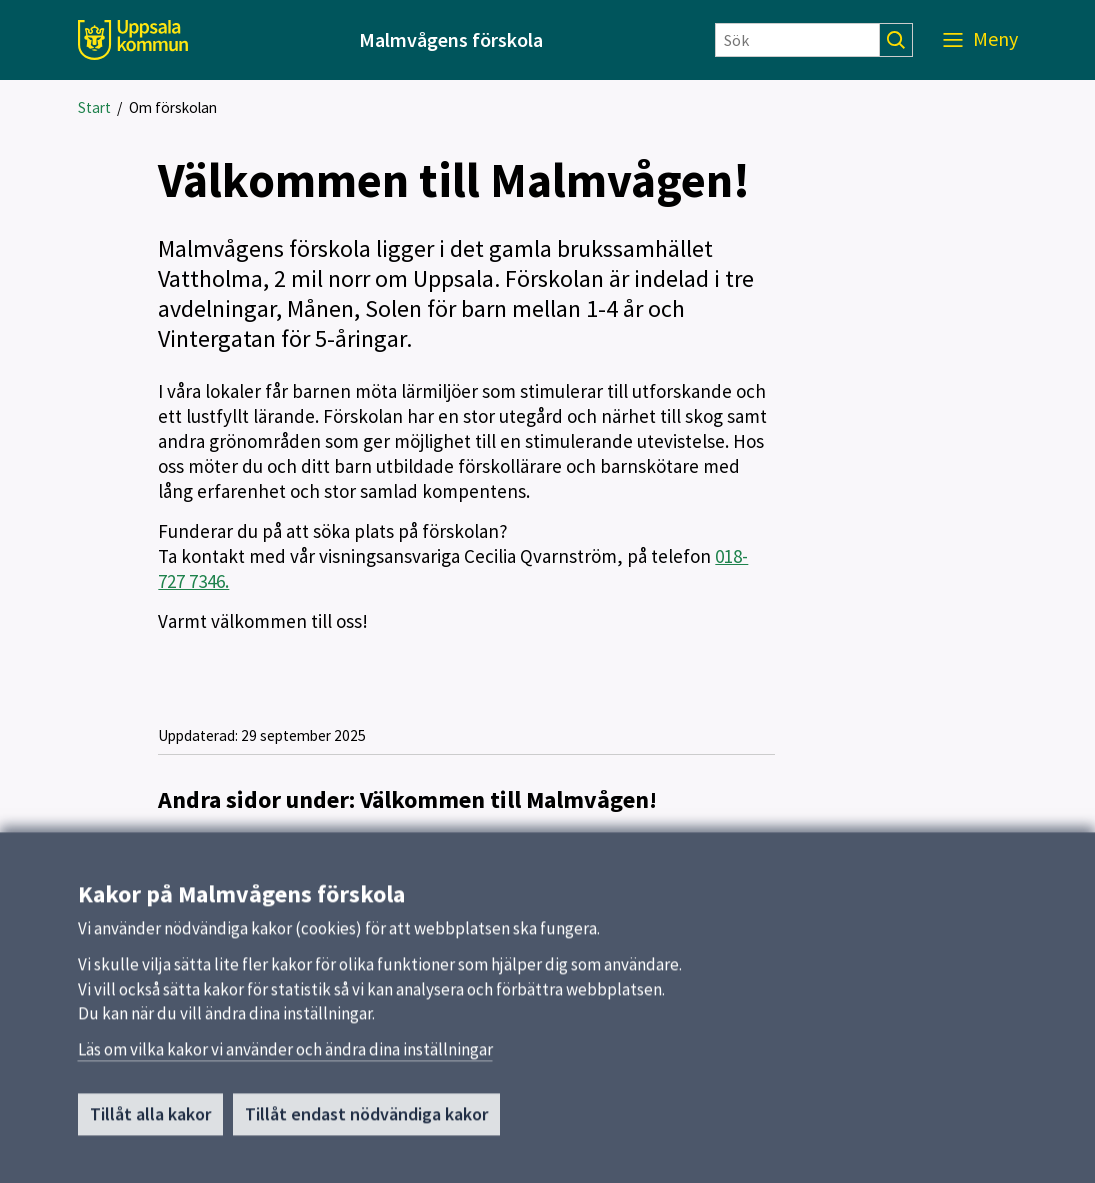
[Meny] (980, 40)
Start (94, 107)
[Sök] (797, 40)
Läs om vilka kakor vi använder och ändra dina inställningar (285, 1056)
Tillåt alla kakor (150, 1120)
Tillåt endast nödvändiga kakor (366, 1120)
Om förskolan (173, 107)
